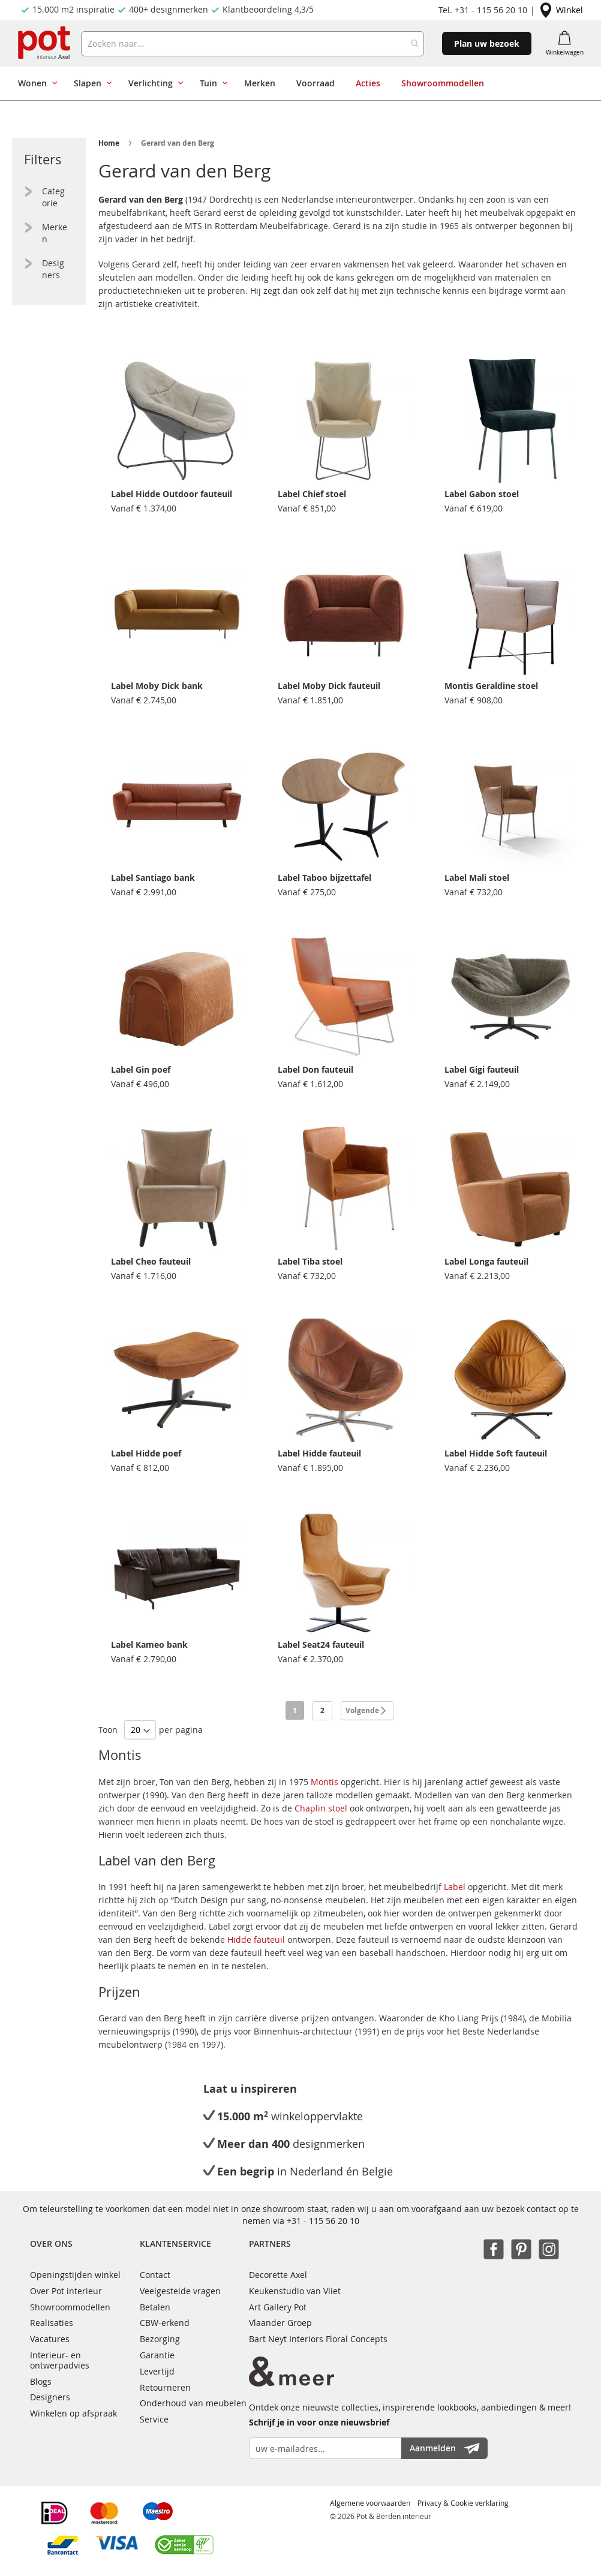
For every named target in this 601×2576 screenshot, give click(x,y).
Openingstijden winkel (75, 2274)
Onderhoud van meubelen (193, 2403)
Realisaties (51, 2322)
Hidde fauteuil (256, 1939)
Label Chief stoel (312, 493)
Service (154, 2419)
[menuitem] (35, 83)
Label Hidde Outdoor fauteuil (171, 493)
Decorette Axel (278, 2274)
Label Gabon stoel (481, 493)
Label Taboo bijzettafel (324, 877)
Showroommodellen (70, 2307)
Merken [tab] (54, 233)
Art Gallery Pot (277, 2307)
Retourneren (165, 2387)
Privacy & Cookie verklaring (463, 2503)
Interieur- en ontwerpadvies (59, 2360)
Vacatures (50, 2339)
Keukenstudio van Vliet (295, 2291)
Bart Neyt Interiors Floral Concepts (318, 2339)
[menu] (296, 83)
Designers (50, 2397)
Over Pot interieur (66, 2291)
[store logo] (45, 43)
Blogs (41, 2381)
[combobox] (252, 43)
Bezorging (160, 2339)
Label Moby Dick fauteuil (329, 685)
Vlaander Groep (280, 2322)
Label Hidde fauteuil (319, 1453)
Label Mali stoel (476, 877)
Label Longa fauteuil (486, 1261)
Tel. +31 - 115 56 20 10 (482, 10)
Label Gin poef (140, 1069)
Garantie (157, 2355)
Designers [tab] (53, 269)
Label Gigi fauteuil (481, 1069)
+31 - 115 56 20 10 (323, 2220)
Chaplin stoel (321, 1808)
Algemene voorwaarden (370, 2503)
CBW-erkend (165, 2322)
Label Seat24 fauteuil (321, 1644)
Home (108, 143)
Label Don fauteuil (315, 1069)
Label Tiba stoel (310, 1261)
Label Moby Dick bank (157, 685)
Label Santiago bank (153, 877)
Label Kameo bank (149, 1644)
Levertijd (157, 2371)
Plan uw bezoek (486, 43)
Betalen (155, 2307)
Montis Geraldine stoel (491, 685)
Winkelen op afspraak (73, 2413)
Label (454, 1886)
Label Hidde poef (146, 1453)
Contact (155, 2274)
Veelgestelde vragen (180, 2291)
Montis (324, 1781)
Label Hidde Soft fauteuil (495, 1453)
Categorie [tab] (53, 197)
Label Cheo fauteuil (151, 1261)
